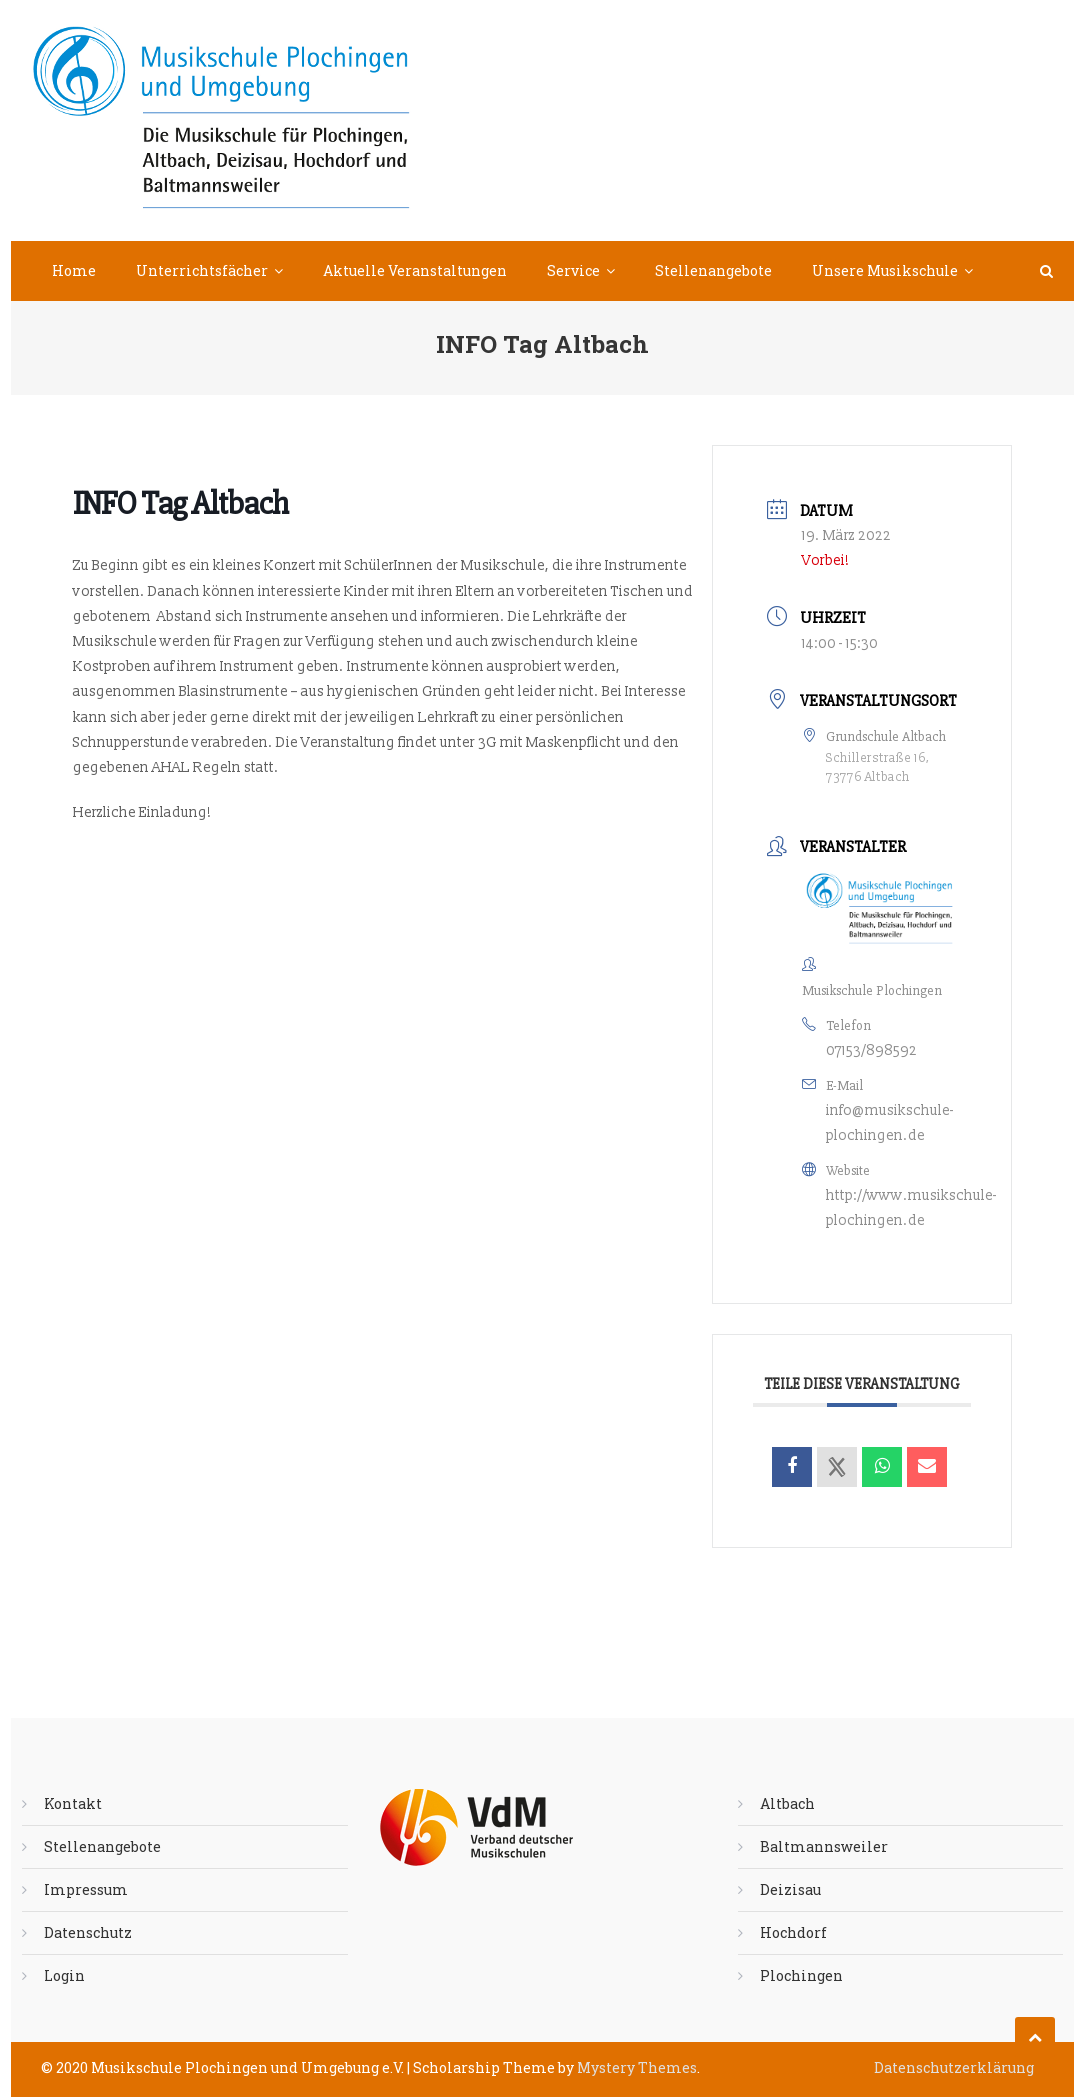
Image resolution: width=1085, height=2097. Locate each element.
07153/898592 (871, 1050)
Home (74, 270)
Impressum (86, 1889)
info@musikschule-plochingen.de (890, 1123)
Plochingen (801, 1975)
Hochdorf (793, 1932)
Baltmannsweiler (824, 1846)
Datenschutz (88, 1932)
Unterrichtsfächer (202, 270)
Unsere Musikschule (885, 270)
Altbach (787, 1803)
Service (573, 270)
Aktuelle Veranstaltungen (415, 270)
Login (64, 1975)
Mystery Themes (637, 2067)
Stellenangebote (713, 270)
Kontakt (73, 1803)
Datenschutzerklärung (954, 2067)
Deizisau (790, 1889)
